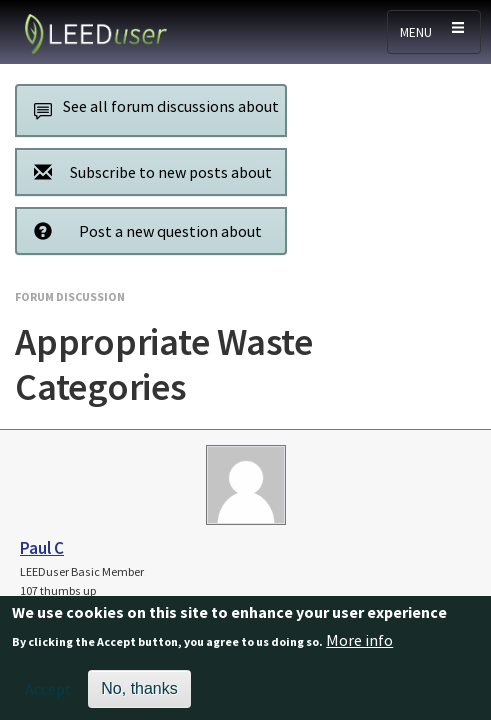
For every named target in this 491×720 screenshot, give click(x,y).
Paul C (42, 548)
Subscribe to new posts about (147, 171)
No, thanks (139, 696)
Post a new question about (142, 230)
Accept (48, 697)
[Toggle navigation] (434, 32)
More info (359, 648)
